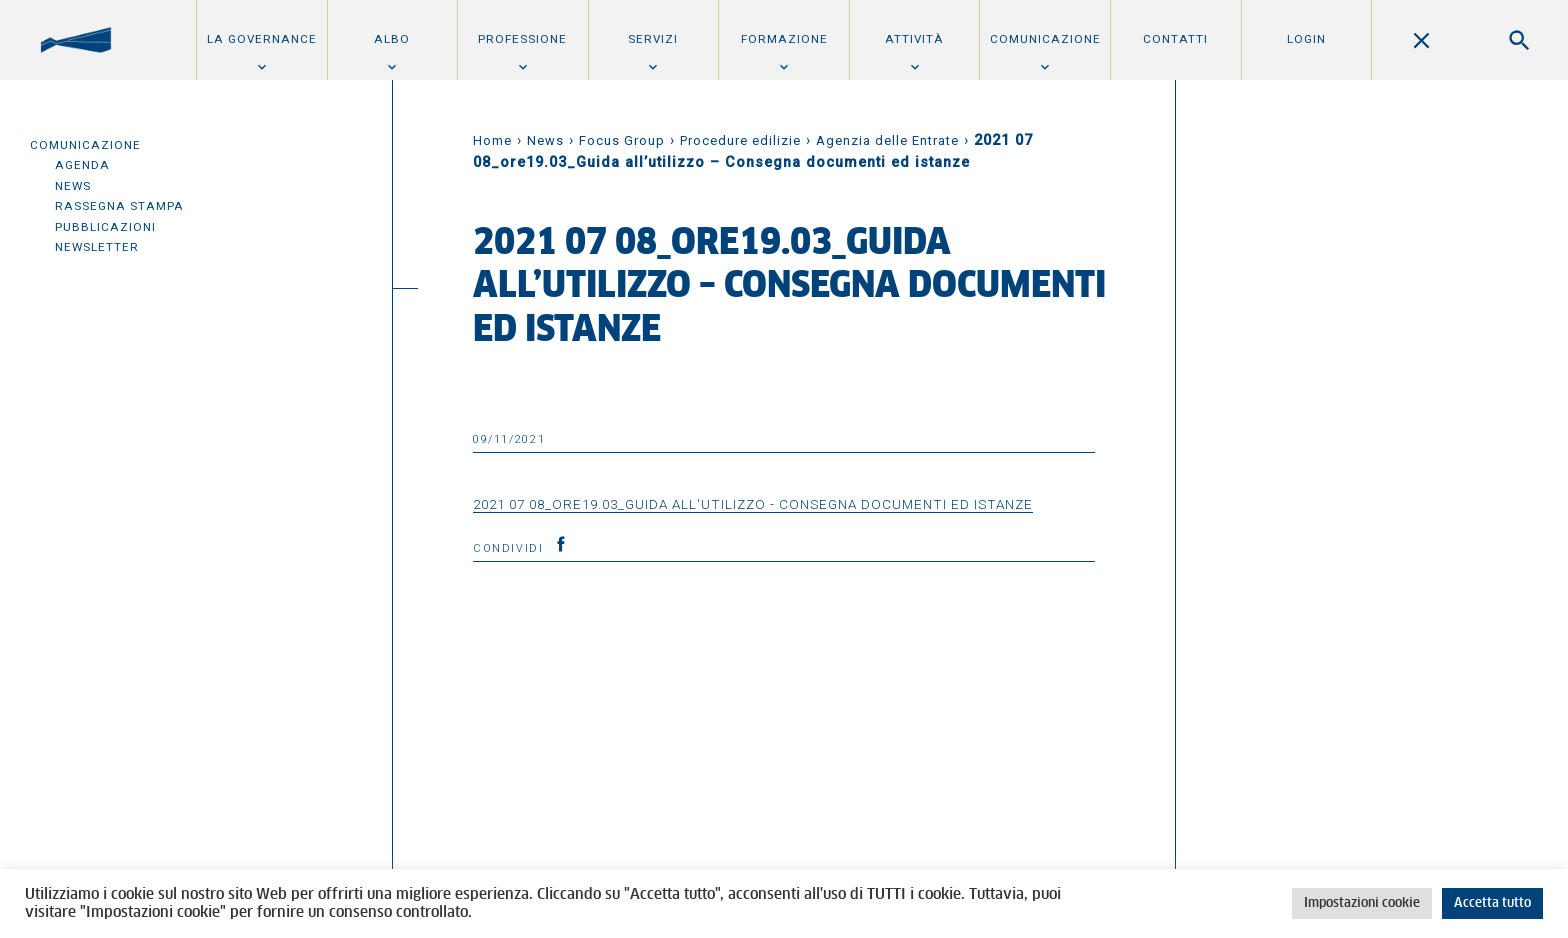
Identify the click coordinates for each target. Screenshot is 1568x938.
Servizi (653, 39)
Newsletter (97, 247)
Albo (392, 39)
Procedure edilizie (740, 140)
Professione (522, 39)
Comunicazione (1045, 39)
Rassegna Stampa (119, 206)
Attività (914, 39)
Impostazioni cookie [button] (1362, 903)
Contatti (1175, 39)
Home (492, 140)
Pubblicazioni (105, 227)
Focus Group (622, 140)
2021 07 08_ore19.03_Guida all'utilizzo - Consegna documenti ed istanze (753, 504)
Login (1306, 39)
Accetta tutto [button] (1492, 903)
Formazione (784, 39)
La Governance (262, 39)
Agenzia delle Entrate (887, 140)
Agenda (82, 165)
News (73, 186)
